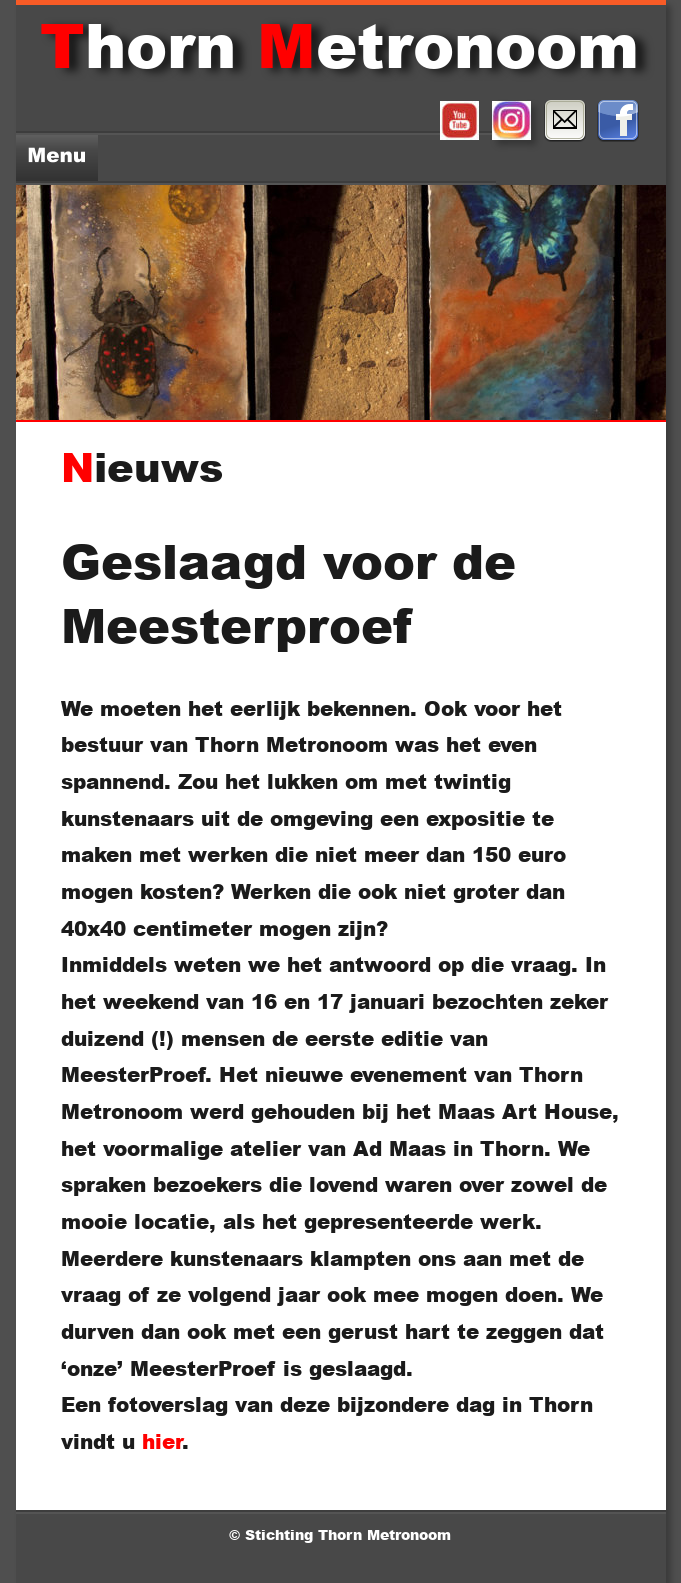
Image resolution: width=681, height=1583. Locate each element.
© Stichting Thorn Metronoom (342, 1534)
